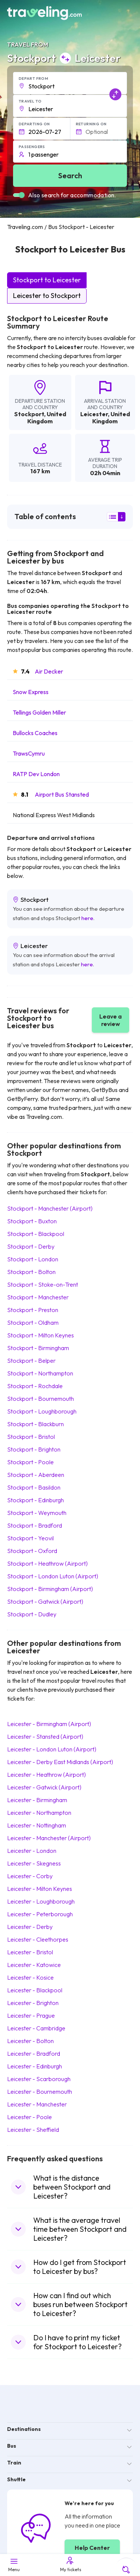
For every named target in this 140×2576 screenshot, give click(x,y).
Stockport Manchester (38, 1297)
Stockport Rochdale (35, 1386)
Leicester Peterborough (40, 1914)
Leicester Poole (29, 2117)
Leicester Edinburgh (34, 2066)
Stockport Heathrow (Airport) (47, 1563)
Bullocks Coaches (35, 733)
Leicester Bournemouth (39, 2091)
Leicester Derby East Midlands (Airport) (60, 1762)
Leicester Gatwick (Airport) (44, 1787)
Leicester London (31, 1850)
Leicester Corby (30, 1876)
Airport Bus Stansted (62, 794)
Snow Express (31, 692)
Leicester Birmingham (37, 1800)
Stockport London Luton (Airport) (52, 1576)
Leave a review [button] (110, 1020)
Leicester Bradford (33, 2053)
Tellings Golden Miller (39, 712)
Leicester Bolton (30, 2041)
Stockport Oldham (33, 1322)
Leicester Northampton (39, 1812)
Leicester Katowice (34, 1964)
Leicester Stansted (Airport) (45, 1736)
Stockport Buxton (32, 1221)
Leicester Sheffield (33, 2129)
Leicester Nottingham (36, 1825)
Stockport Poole (30, 1462)
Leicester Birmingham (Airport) (49, 1724)
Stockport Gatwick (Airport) (45, 1601)
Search (70, 175)
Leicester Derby (30, 1926)
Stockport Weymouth (36, 1512)
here (87, 918)
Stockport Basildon (33, 1487)
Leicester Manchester (37, 2104)
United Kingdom (46, 417)
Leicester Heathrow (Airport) (46, 1774)
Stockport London (32, 1259)
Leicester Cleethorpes (37, 1939)
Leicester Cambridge (36, 2028)
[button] (70, 83)
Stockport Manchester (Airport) (50, 1208)
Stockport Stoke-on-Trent (42, 1284)
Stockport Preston (32, 1310)
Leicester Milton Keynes (39, 1888)
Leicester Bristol (30, 1952)
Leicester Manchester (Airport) (49, 1838)
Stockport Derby (31, 1246)
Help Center (92, 2547)
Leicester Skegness (34, 1863)
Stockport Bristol (31, 1436)
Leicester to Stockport (47, 295)
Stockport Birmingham (38, 1348)
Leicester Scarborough (39, 2079)
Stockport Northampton (40, 1373)
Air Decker (49, 671)
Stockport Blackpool (35, 1233)
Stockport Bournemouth (40, 1398)
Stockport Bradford (34, 1525)
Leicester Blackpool (34, 1990)
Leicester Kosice (30, 1977)
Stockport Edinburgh (35, 1500)
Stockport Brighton (33, 1449)
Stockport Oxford (32, 1550)
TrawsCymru (29, 753)
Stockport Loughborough (42, 1411)
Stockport (29, 414)
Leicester (94, 414)
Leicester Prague (31, 2015)
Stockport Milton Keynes (40, 1335)
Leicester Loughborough (41, 1901)
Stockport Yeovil (30, 1538)
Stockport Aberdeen (35, 1474)
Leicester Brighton (33, 2002)
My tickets (70, 2564)
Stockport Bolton (31, 1272)
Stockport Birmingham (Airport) (50, 1589)
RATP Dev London (36, 774)
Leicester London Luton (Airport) (51, 1749)
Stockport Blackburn (35, 1424)
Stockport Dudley (31, 1614)
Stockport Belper (31, 1360)
